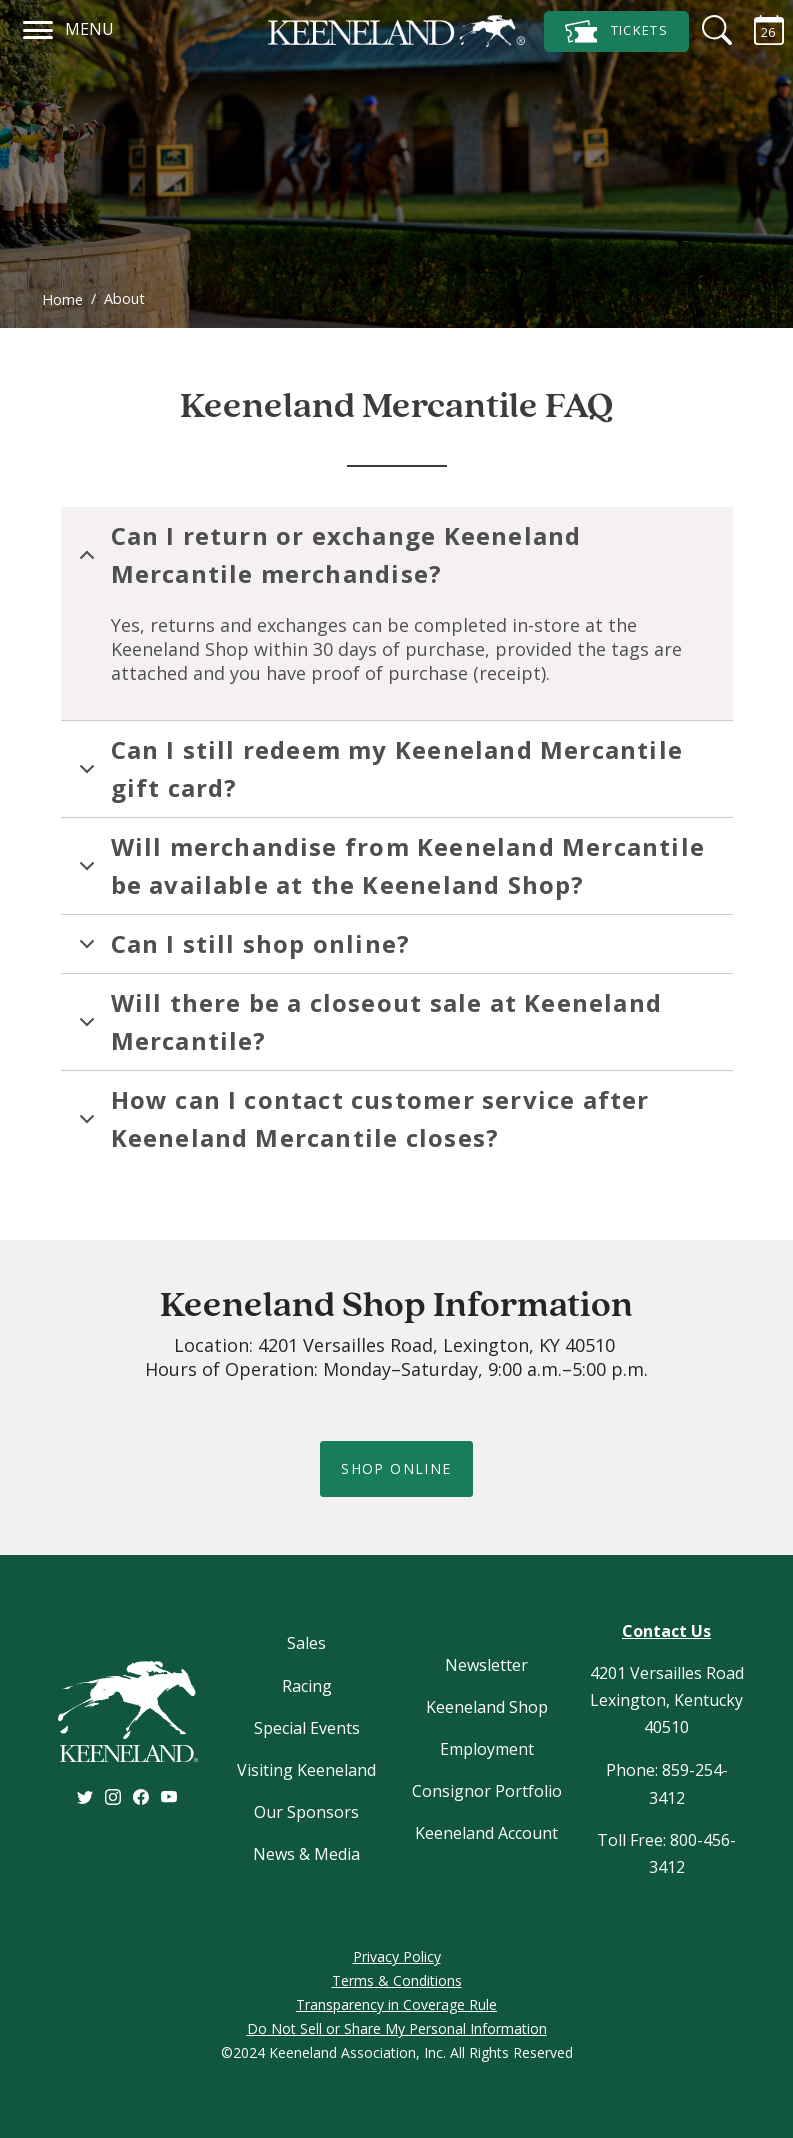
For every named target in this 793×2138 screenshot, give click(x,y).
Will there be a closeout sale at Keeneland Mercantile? (367, 1021)
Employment (487, 1749)
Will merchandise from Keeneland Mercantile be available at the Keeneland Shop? (388, 865)
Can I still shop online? (241, 950)
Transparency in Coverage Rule (396, 2004)
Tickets (616, 31)
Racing (307, 1686)
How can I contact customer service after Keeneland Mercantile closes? (361, 1118)
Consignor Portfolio (487, 1791)
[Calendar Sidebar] (757, 30)
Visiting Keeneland (306, 1770)
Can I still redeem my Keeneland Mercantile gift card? (377, 768)
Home (62, 299)
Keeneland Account (486, 1833)
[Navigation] (38, 27)
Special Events (307, 1728)
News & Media (306, 1854)
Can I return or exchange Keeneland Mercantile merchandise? (327, 554)
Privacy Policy (397, 1956)
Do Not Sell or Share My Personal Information (397, 2028)
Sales (306, 1643)
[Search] (705, 30)
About (124, 298)
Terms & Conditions (397, 1980)
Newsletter (486, 1665)
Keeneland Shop (487, 1707)
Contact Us (666, 1631)
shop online (396, 1468)
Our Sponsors (306, 1812)
